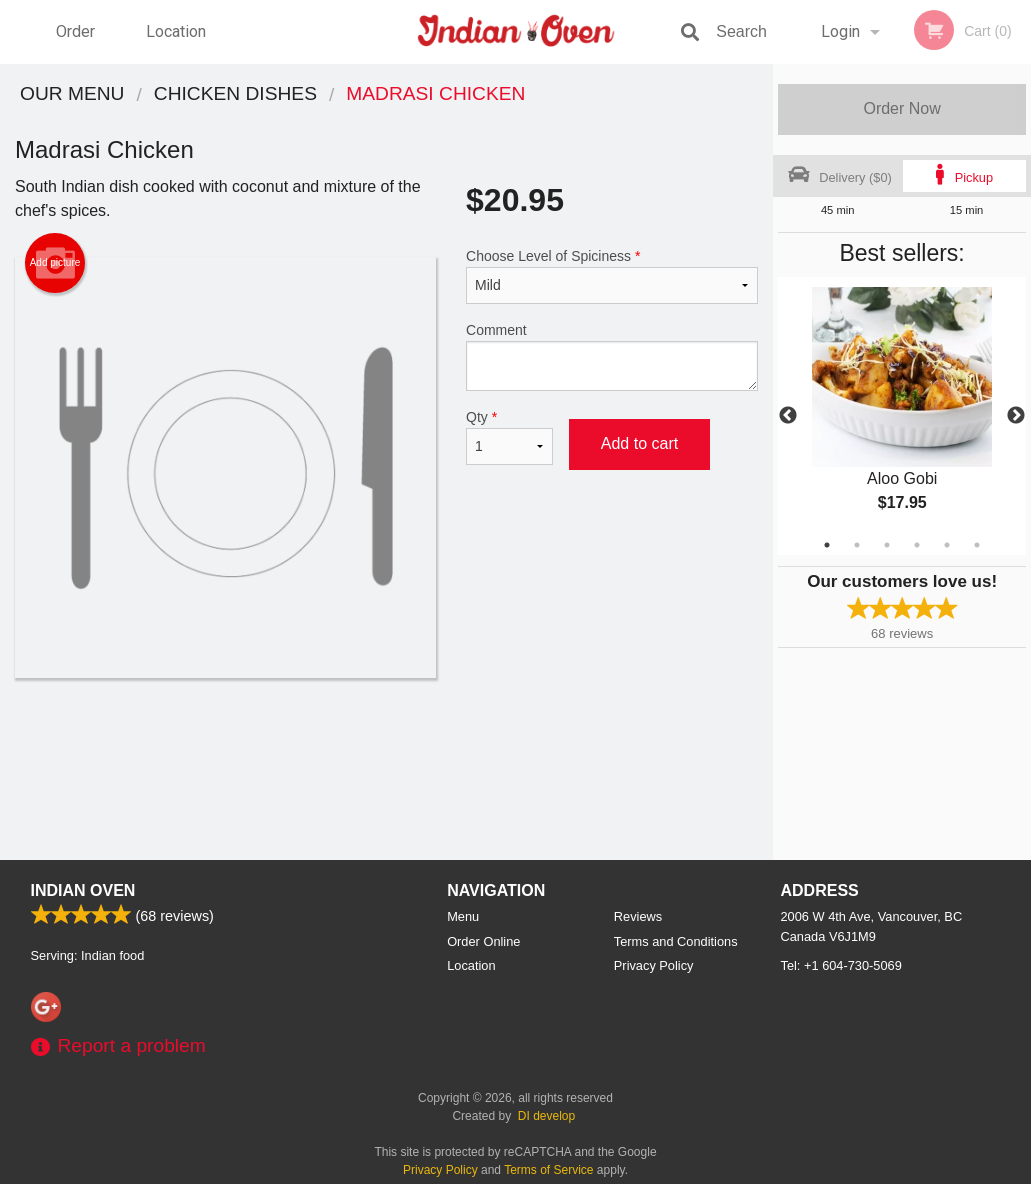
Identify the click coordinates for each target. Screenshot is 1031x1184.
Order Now (901, 108)
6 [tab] (977, 545)
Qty (509, 437)
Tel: (841, 965)
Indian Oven (83, 890)
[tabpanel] (902, 416)
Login (840, 31)
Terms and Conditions (676, 941)
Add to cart (639, 443)
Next (1016, 416)
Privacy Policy (654, 965)
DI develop (546, 1116)
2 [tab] (857, 545)
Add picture (55, 263)
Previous (788, 416)
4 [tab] (917, 545)
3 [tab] (887, 545)
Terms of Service (548, 1170)
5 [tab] (947, 545)
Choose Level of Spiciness (612, 276)
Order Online (78, 43)
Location (176, 31)
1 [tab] (827, 545)
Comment (612, 356)
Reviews (638, 916)
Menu (463, 916)
